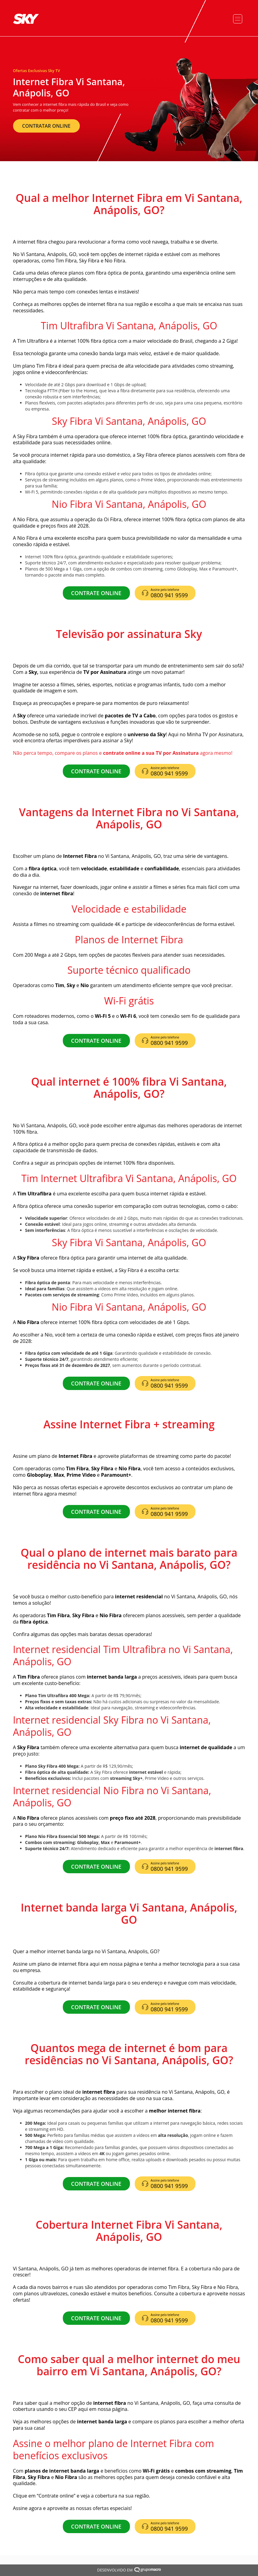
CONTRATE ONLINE (96, 593)
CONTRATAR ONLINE (46, 126)
